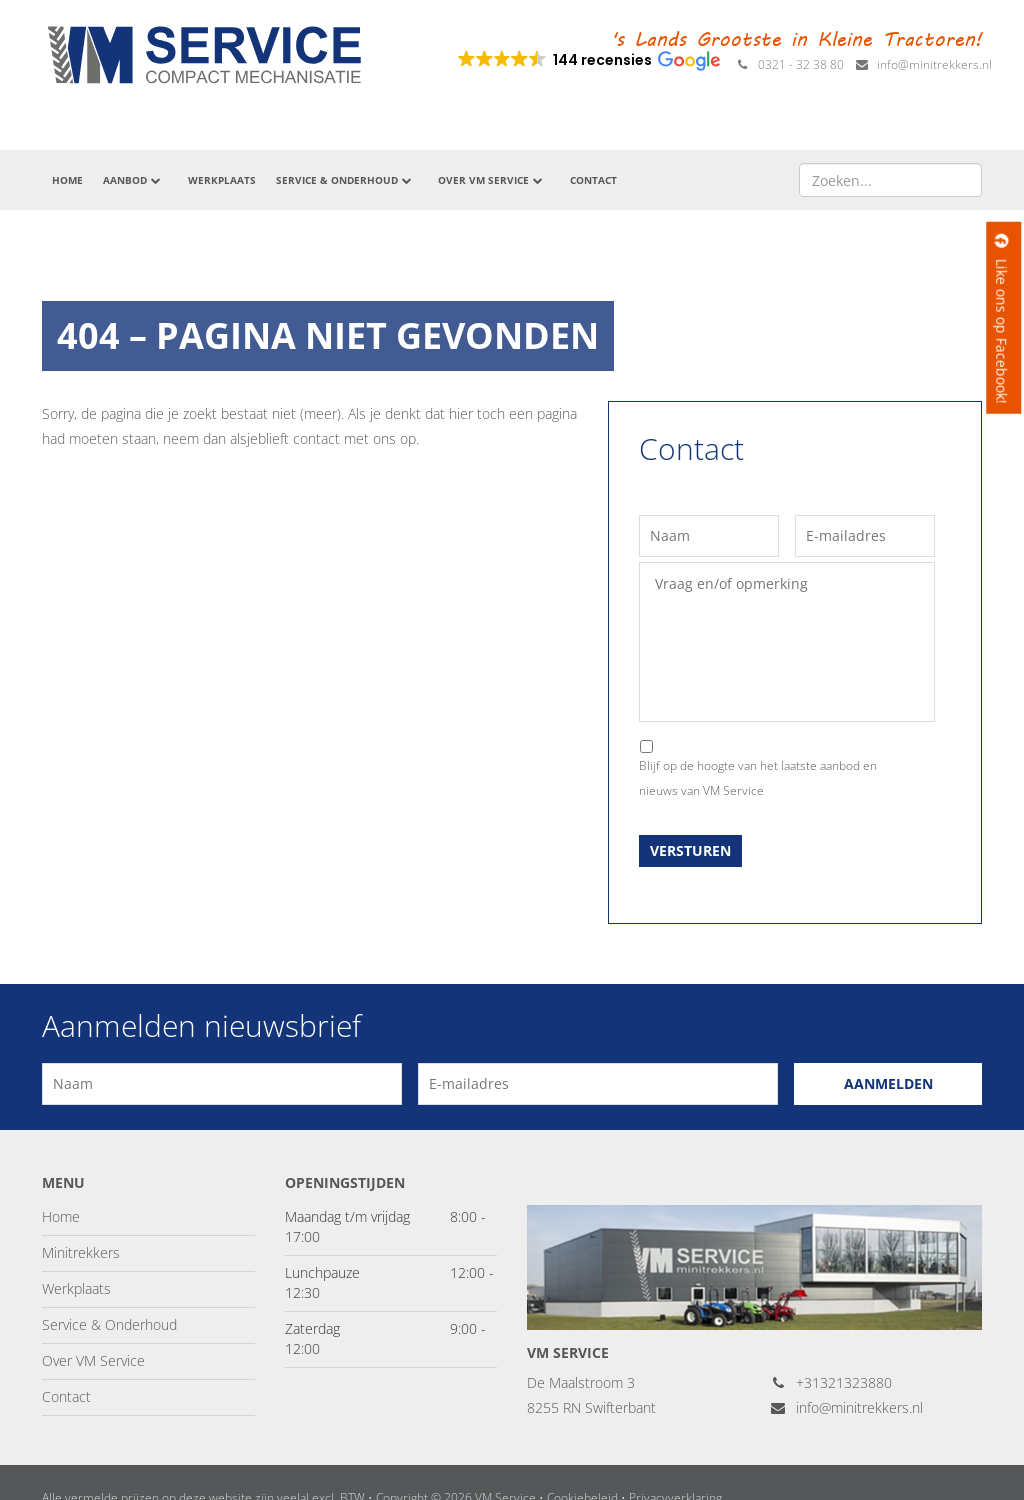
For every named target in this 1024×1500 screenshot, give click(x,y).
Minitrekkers (81, 1252)
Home (67, 180)
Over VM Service (491, 180)
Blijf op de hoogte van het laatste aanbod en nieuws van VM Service (758, 778)
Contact (593, 180)
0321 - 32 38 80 (789, 64)
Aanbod (133, 180)
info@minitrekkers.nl (923, 64)
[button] (587, 60)
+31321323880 (831, 1382)
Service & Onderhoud (345, 180)
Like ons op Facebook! (1001, 318)
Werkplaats (222, 180)
